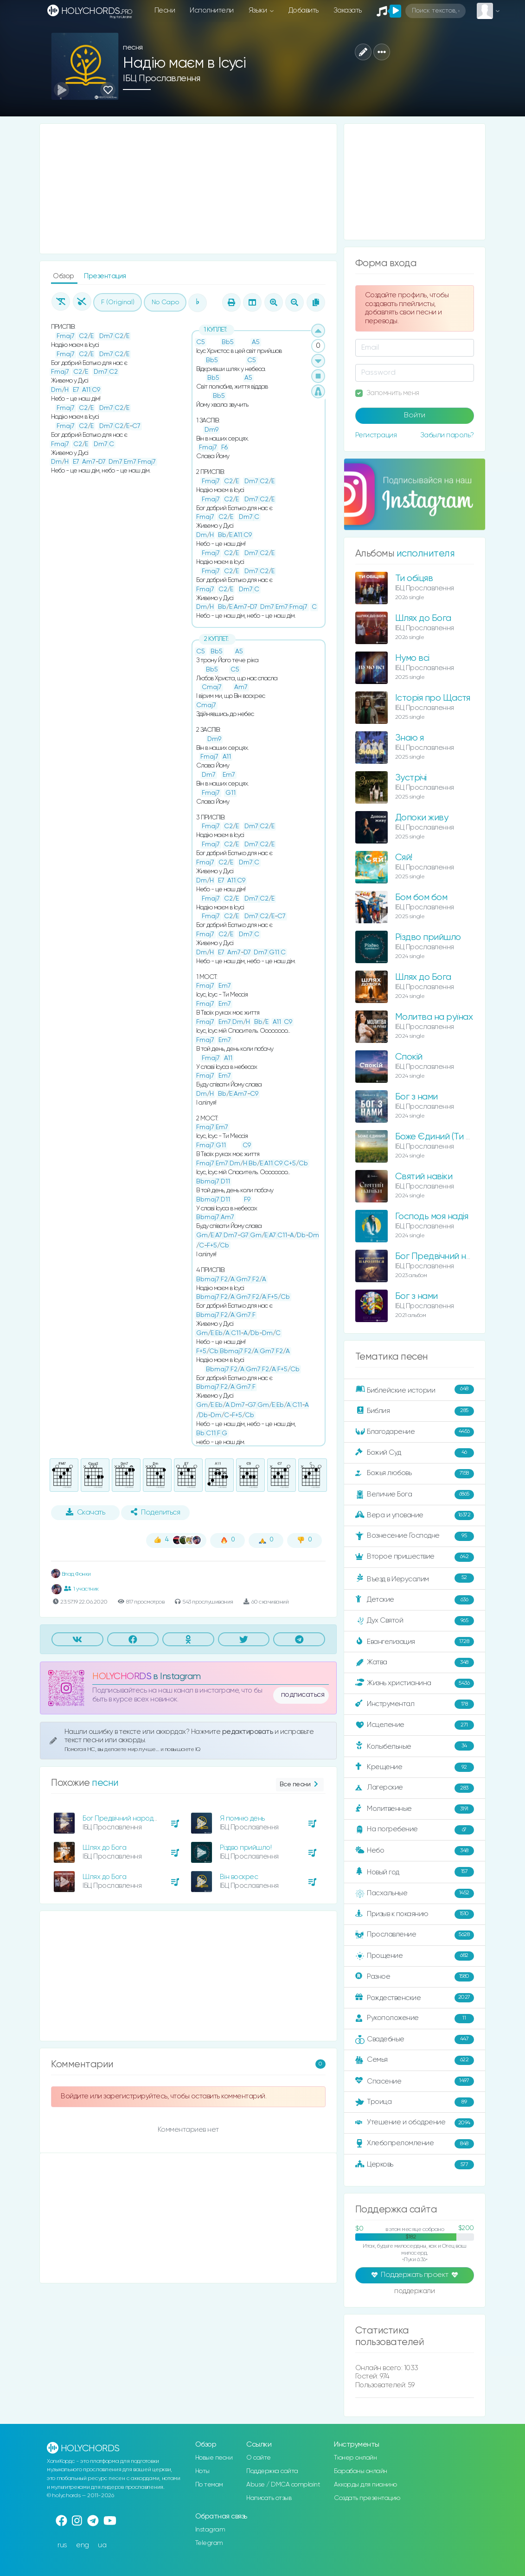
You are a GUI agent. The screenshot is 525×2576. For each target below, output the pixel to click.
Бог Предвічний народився (125, 1818)
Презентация (105, 276)
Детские (414, 1599)
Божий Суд (414, 1452)
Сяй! (403, 858)
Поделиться (155, 1512)
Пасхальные (414, 1893)
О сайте (258, 2458)
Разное (414, 1977)
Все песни (300, 1785)
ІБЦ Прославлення (161, 78)
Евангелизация (414, 1641)
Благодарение (414, 1432)
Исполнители (212, 10)
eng (82, 2545)
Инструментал (414, 1704)
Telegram (209, 2543)
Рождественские (414, 1997)
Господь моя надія (431, 1216)
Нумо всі (412, 658)
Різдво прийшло (428, 937)
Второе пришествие (414, 1557)
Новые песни (214, 2458)
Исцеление (414, 1725)
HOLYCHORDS (121, 1676)
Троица (414, 2102)
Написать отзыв (268, 2498)
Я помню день (242, 1818)
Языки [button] (259, 10)
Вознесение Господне (414, 1536)
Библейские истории (414, 1390)
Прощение (414, 1956)
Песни (164, 10)
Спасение (414, 2081)
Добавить (303, 10)
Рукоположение (414, 2018)
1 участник (81, 1588)
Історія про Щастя (432, 698)
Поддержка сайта (272, 2471)
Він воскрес (239, 1876)
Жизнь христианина (414, 1683)
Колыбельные (414, 1746)
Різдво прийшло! (246, 1847)
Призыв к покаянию (414, 1914)
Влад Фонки (71, 1574)
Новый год (414, 1872)
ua (102, 2545)
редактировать (248, 1731)
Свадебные (414, 2039)
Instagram (210, 2529)
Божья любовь (414, 1473)
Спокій (409, 1057)
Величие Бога (414, 1494)
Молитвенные (414, 1809)
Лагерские (414, 1788)
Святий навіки (424, 1177)
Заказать (347, 10)
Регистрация (376, 435)
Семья (414, 2060)
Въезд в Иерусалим (414, 1578)
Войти (414, 415)
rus (62, 2545)
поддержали (414, 2292)
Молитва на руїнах (434, 1017)
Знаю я (409, 738)
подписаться (303, 1695)
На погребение (414, 1830)
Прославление (414, 1935)
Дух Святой (414, 1620)
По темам (209, 2484)
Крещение (414, 1767)
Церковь (414, 2164)
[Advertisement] (188, 189)
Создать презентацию (367, 2498)
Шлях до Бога (104, 1847)
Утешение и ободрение (414, 2123)
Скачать (85, 1512)
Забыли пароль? (447, 435)
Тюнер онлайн (355, 2458)
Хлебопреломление (414, 2143)
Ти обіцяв (414, 578)
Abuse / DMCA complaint (283, 2484)
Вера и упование (414, 1515)
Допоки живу (421, 818)
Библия (414, 1411)
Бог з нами (416, 1097)
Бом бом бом (421, 897)
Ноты (202, 2471)
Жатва (414, 1662)
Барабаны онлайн (360, 2471)
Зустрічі (411, 778)
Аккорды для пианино (365, 2484)
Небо (414, 1850)
